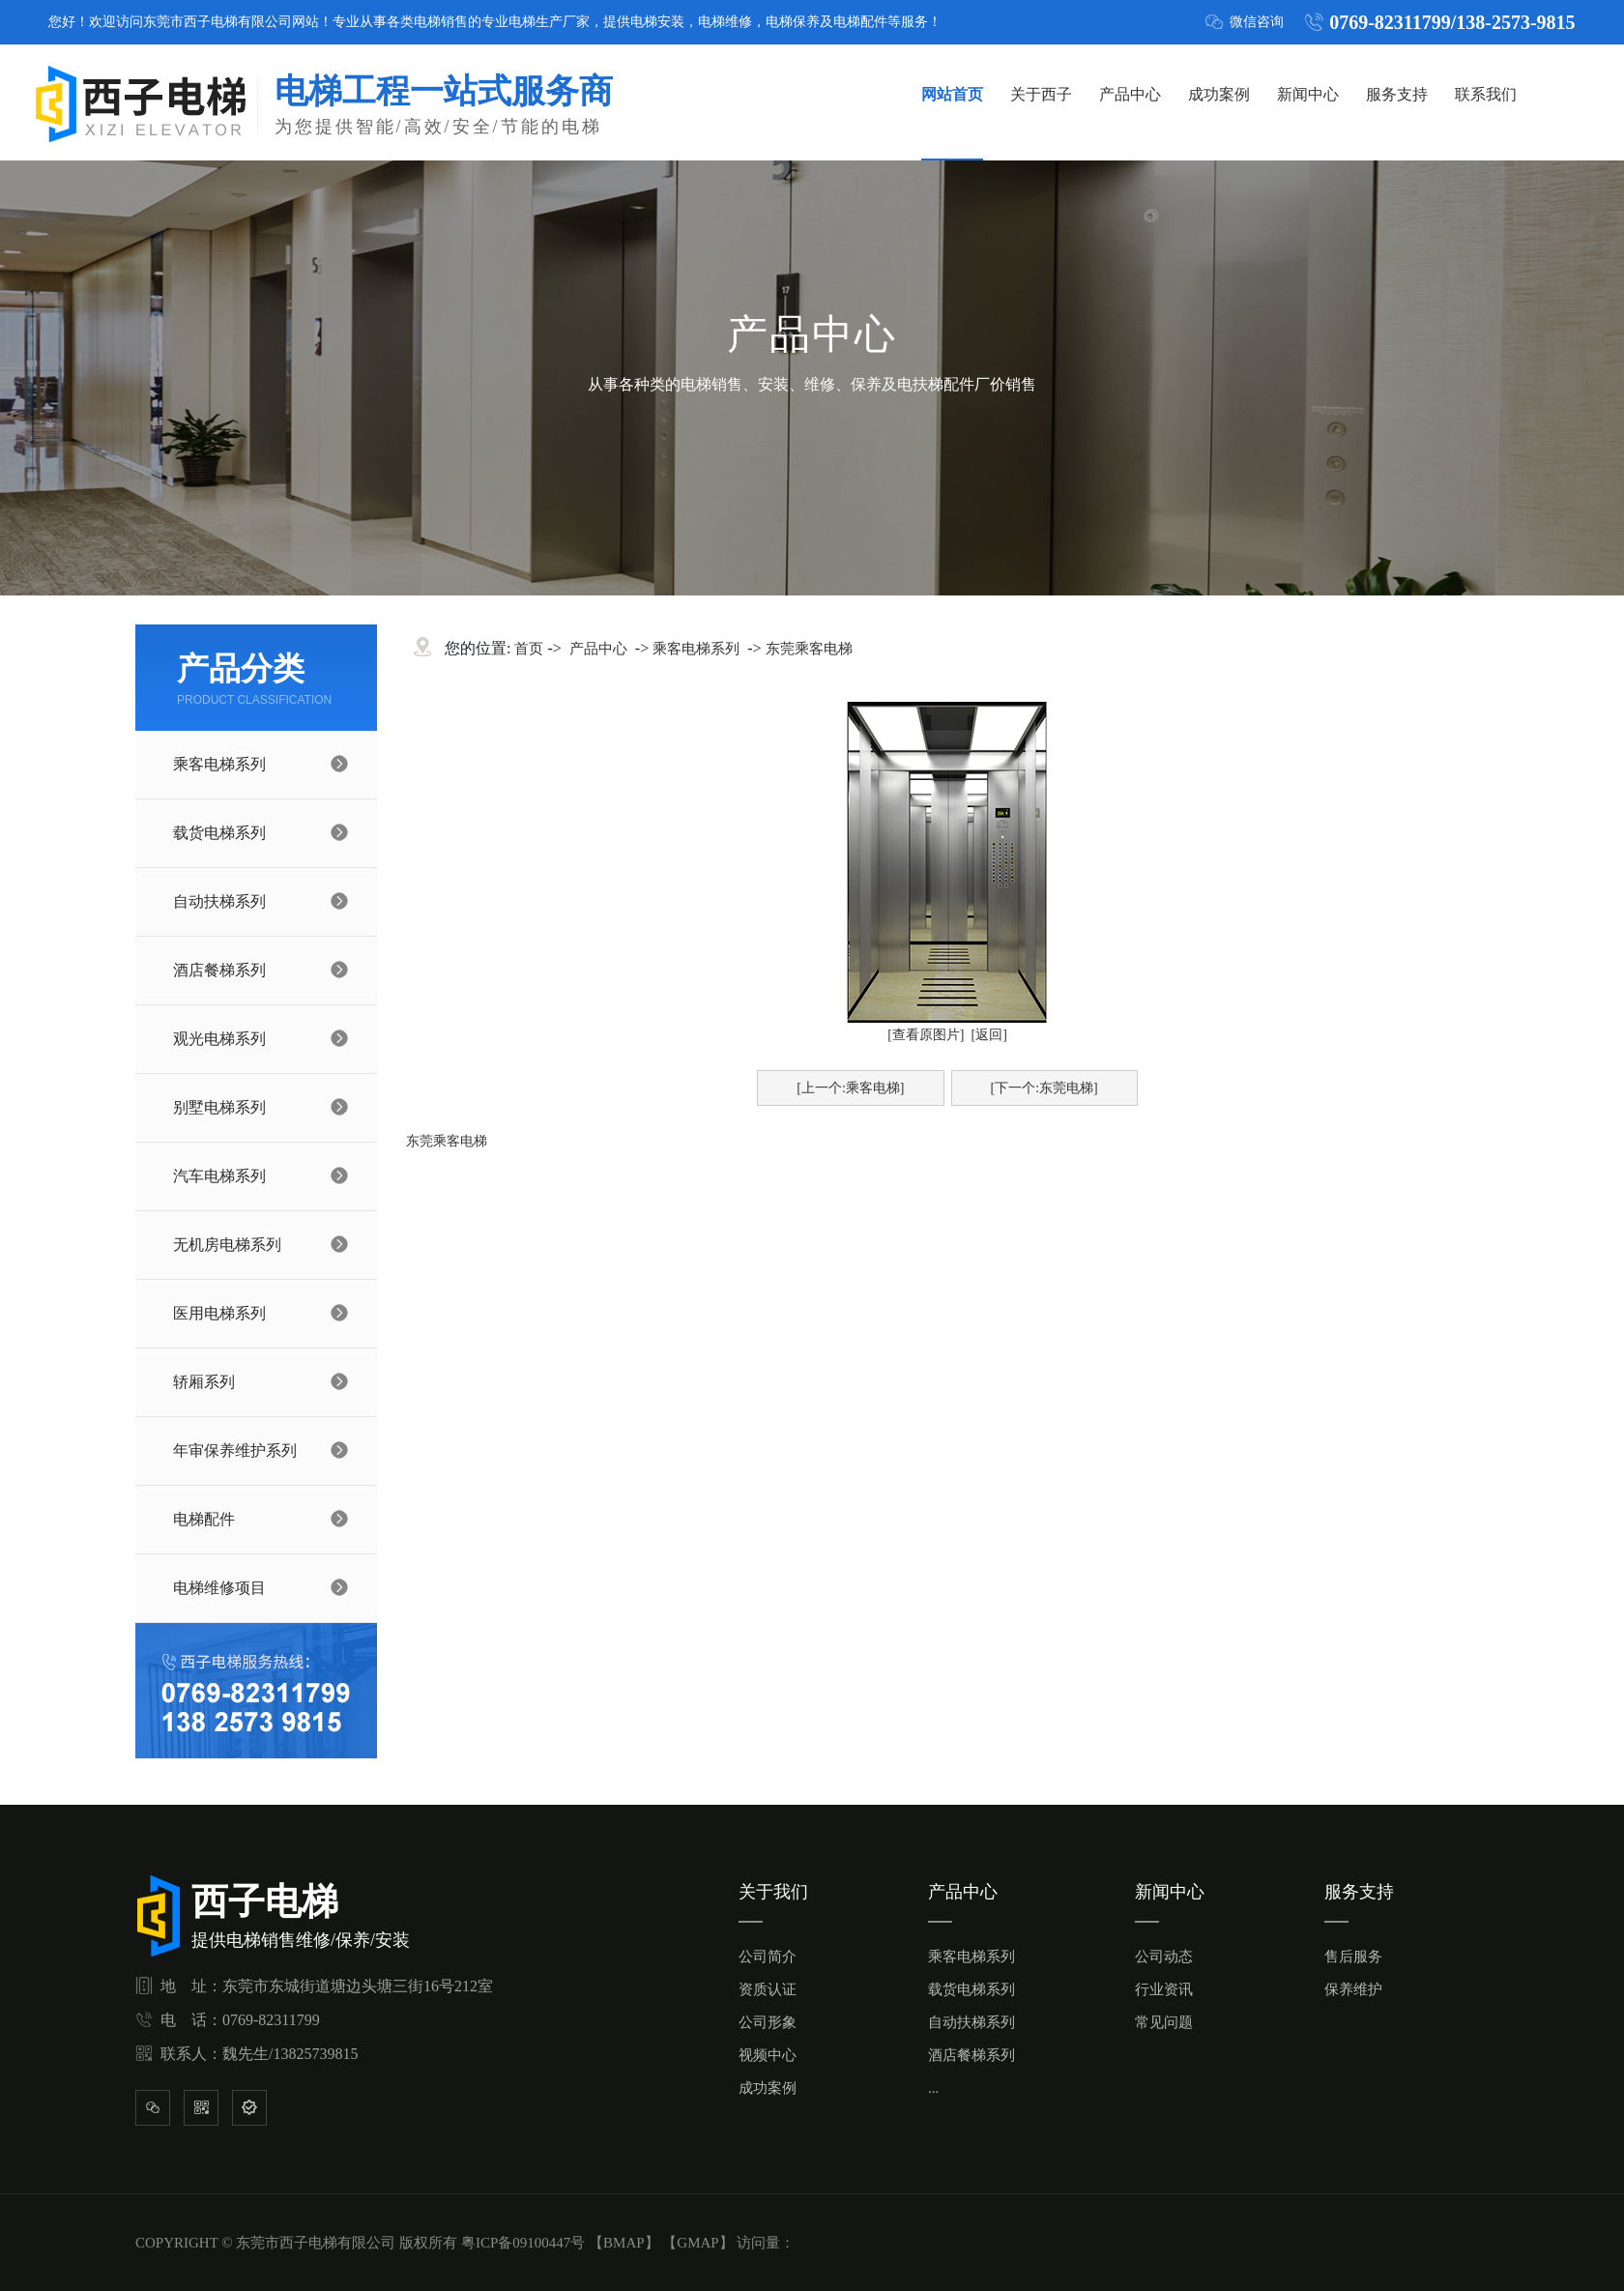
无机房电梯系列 (227, 1244)
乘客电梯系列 (219, 764)
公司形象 (768, 2022)
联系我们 (1486, 94)
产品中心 (1130, 94)
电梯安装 (657, 21)
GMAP (697, 2242)
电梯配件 (860, 21)
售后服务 (1353, 1956)
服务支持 (1397, 94)
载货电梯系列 (219, 833)
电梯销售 (441, 21)
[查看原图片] (925, 1035)
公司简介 (768, 1956)
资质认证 (768, 1989)
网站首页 (952, 94)
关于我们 (773, 1891)
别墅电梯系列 (219, 1107)
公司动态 (1164, 1956)
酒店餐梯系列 (219, 970)
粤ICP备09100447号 (523, 2242)
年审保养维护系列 (235, 1450)
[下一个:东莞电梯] (1044, 1088)
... (933, 2088)
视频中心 (768, 2055)
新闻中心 (1308, 94)
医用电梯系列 (219, 1313)
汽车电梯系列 (219, 1176)
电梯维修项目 (219, 1588)
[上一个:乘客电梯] (850, 1088)
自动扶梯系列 (219, 901)
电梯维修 (725, 21)
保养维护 (1353, 1989)
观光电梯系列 (219, 1038)
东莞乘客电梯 (809, 648)
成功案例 (1219, 94)
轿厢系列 (204, 1382)
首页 (528, 648)
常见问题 (1164, 2022)
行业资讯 (1164, 1989)
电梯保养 (793, 21)
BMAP (624, 2242)
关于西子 (1041, 94)
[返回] (989, 1035)
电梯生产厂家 (549, 21)
